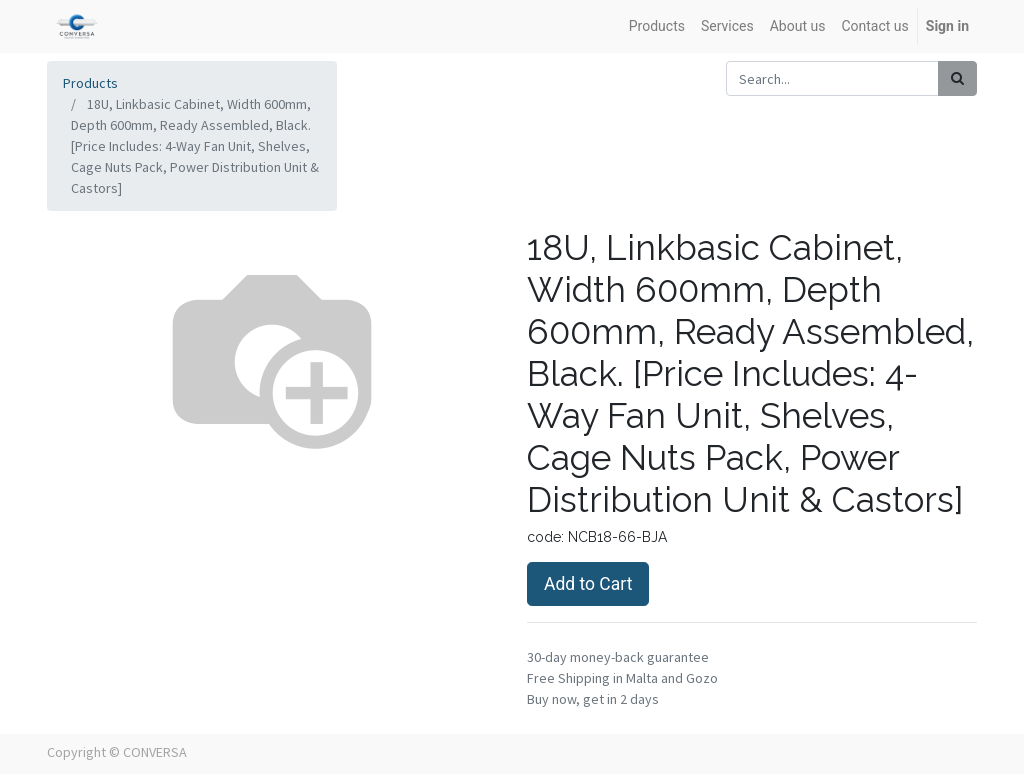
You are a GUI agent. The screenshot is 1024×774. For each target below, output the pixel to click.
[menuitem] (657, 26)
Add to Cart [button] (588, 584)
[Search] (957, 78)
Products (90, 83)
